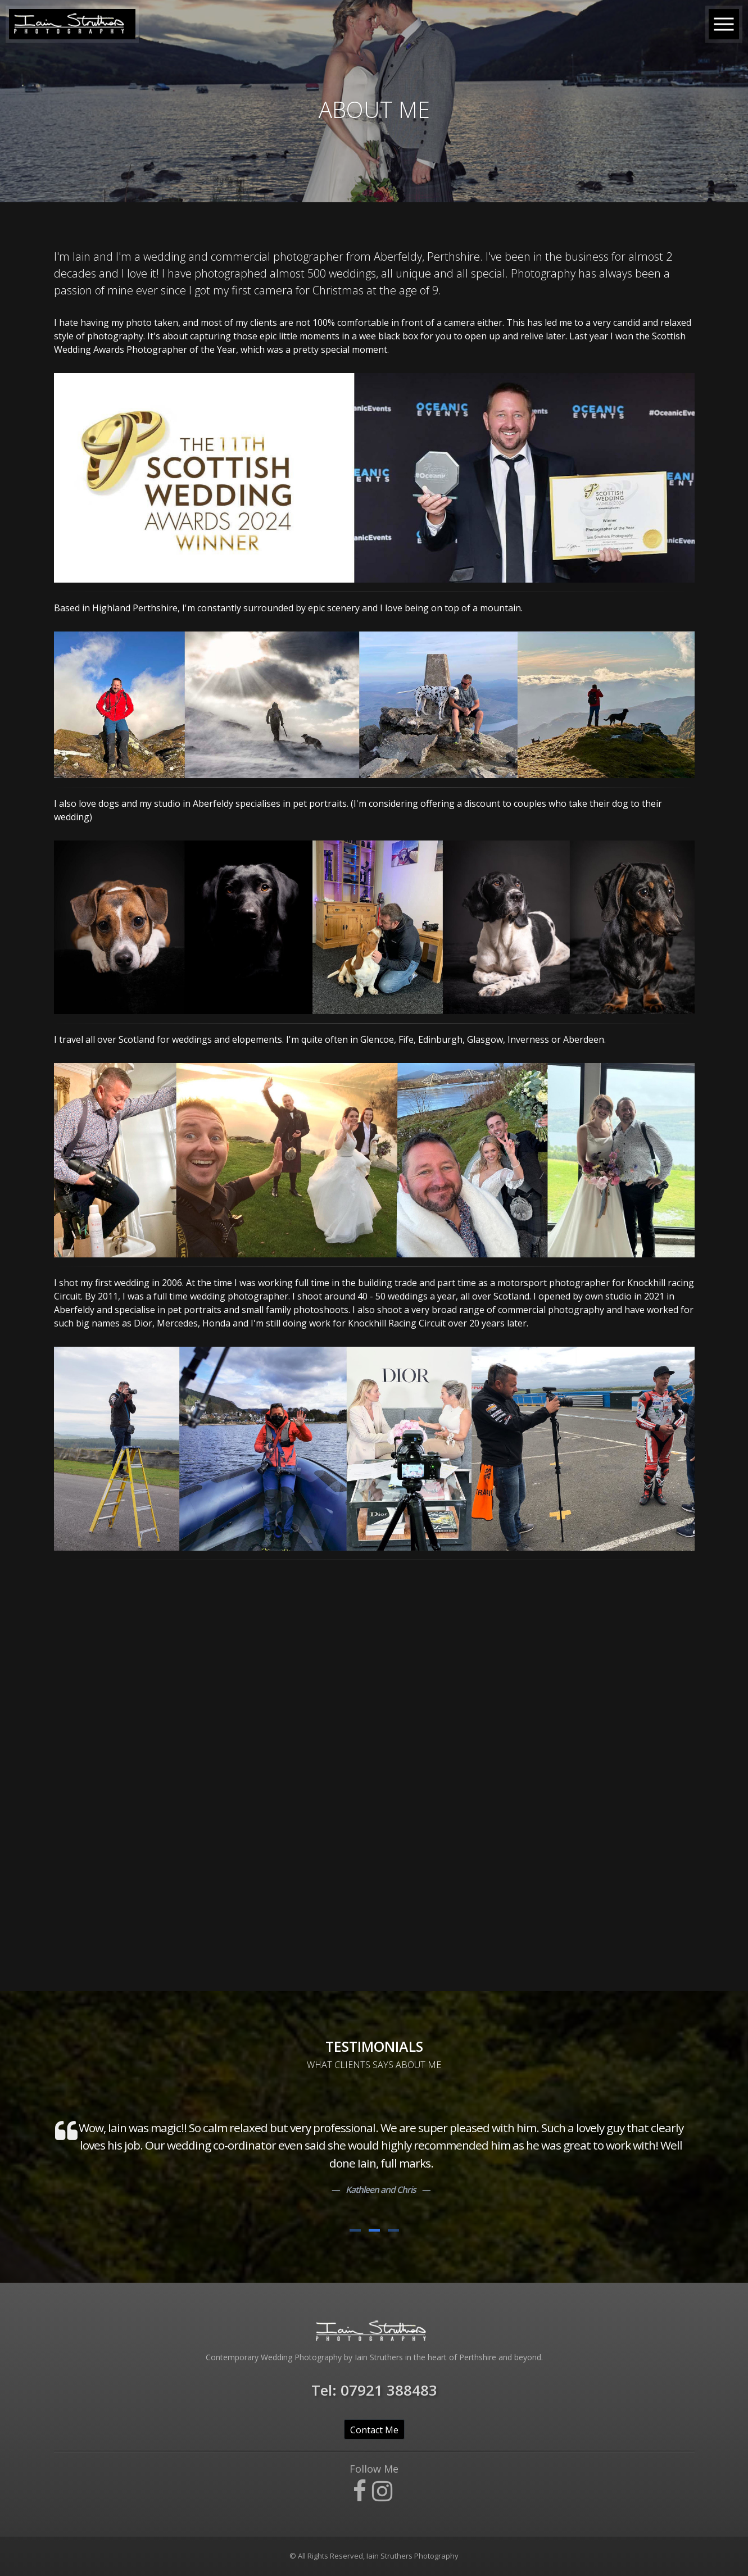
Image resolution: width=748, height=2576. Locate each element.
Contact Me (374, 2430)
